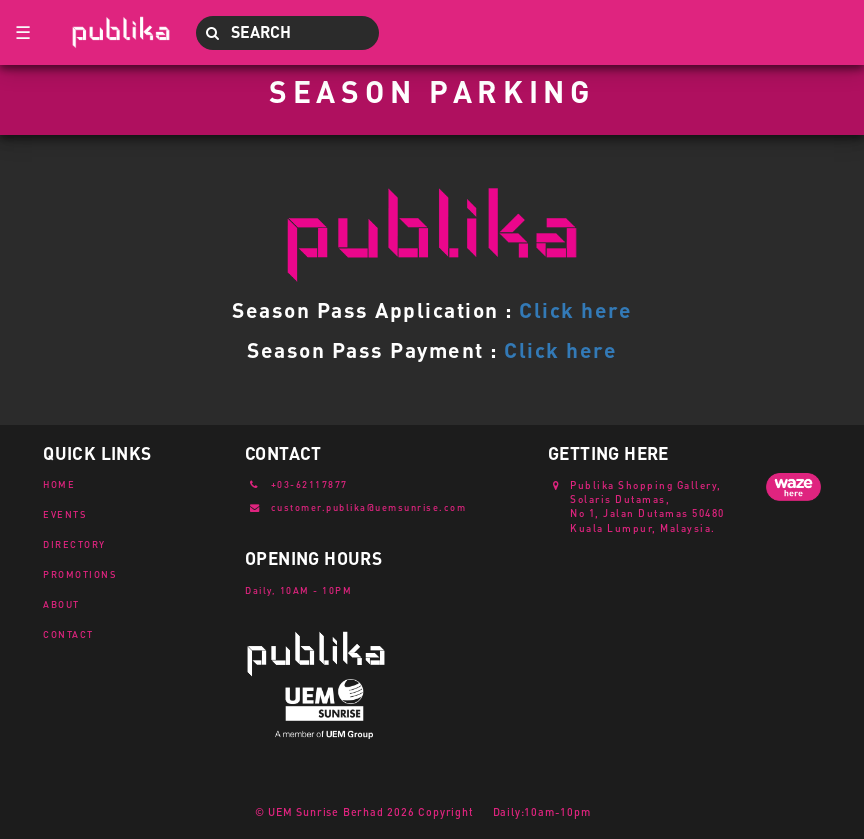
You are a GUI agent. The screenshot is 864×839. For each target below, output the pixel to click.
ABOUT (61, 604)
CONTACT (68, 634)
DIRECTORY (74, 544)
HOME (59, 484)
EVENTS (65, 514)
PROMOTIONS (80, 574)
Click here (575, 309)
